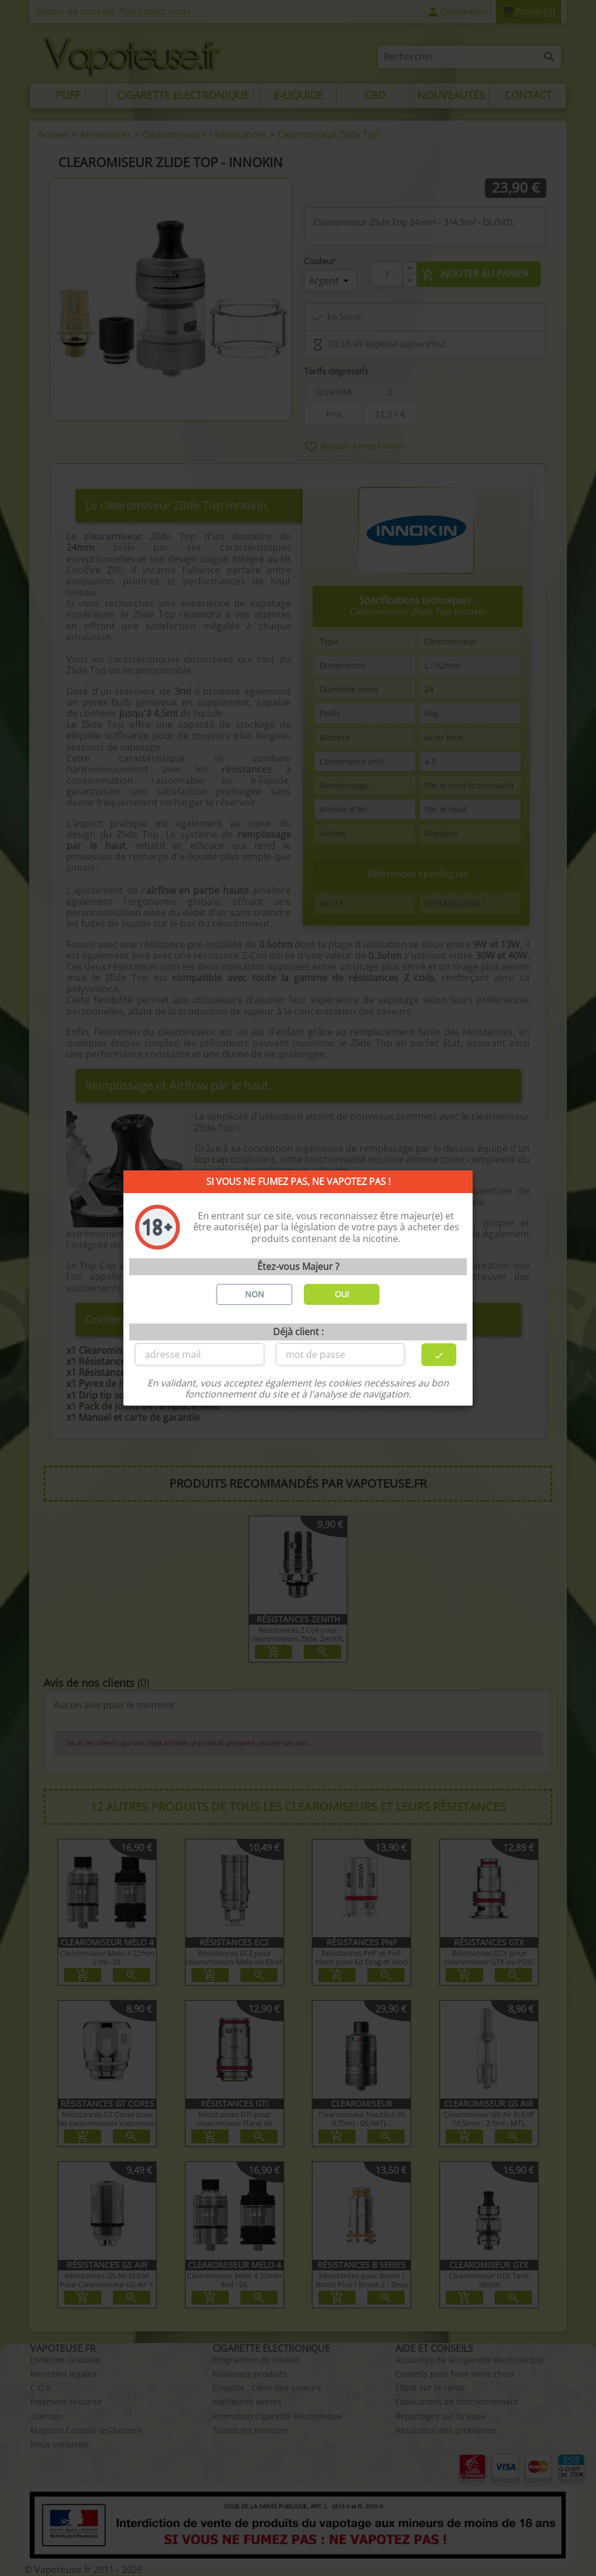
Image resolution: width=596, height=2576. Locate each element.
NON (254, 1294)
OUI (342, 1294)
